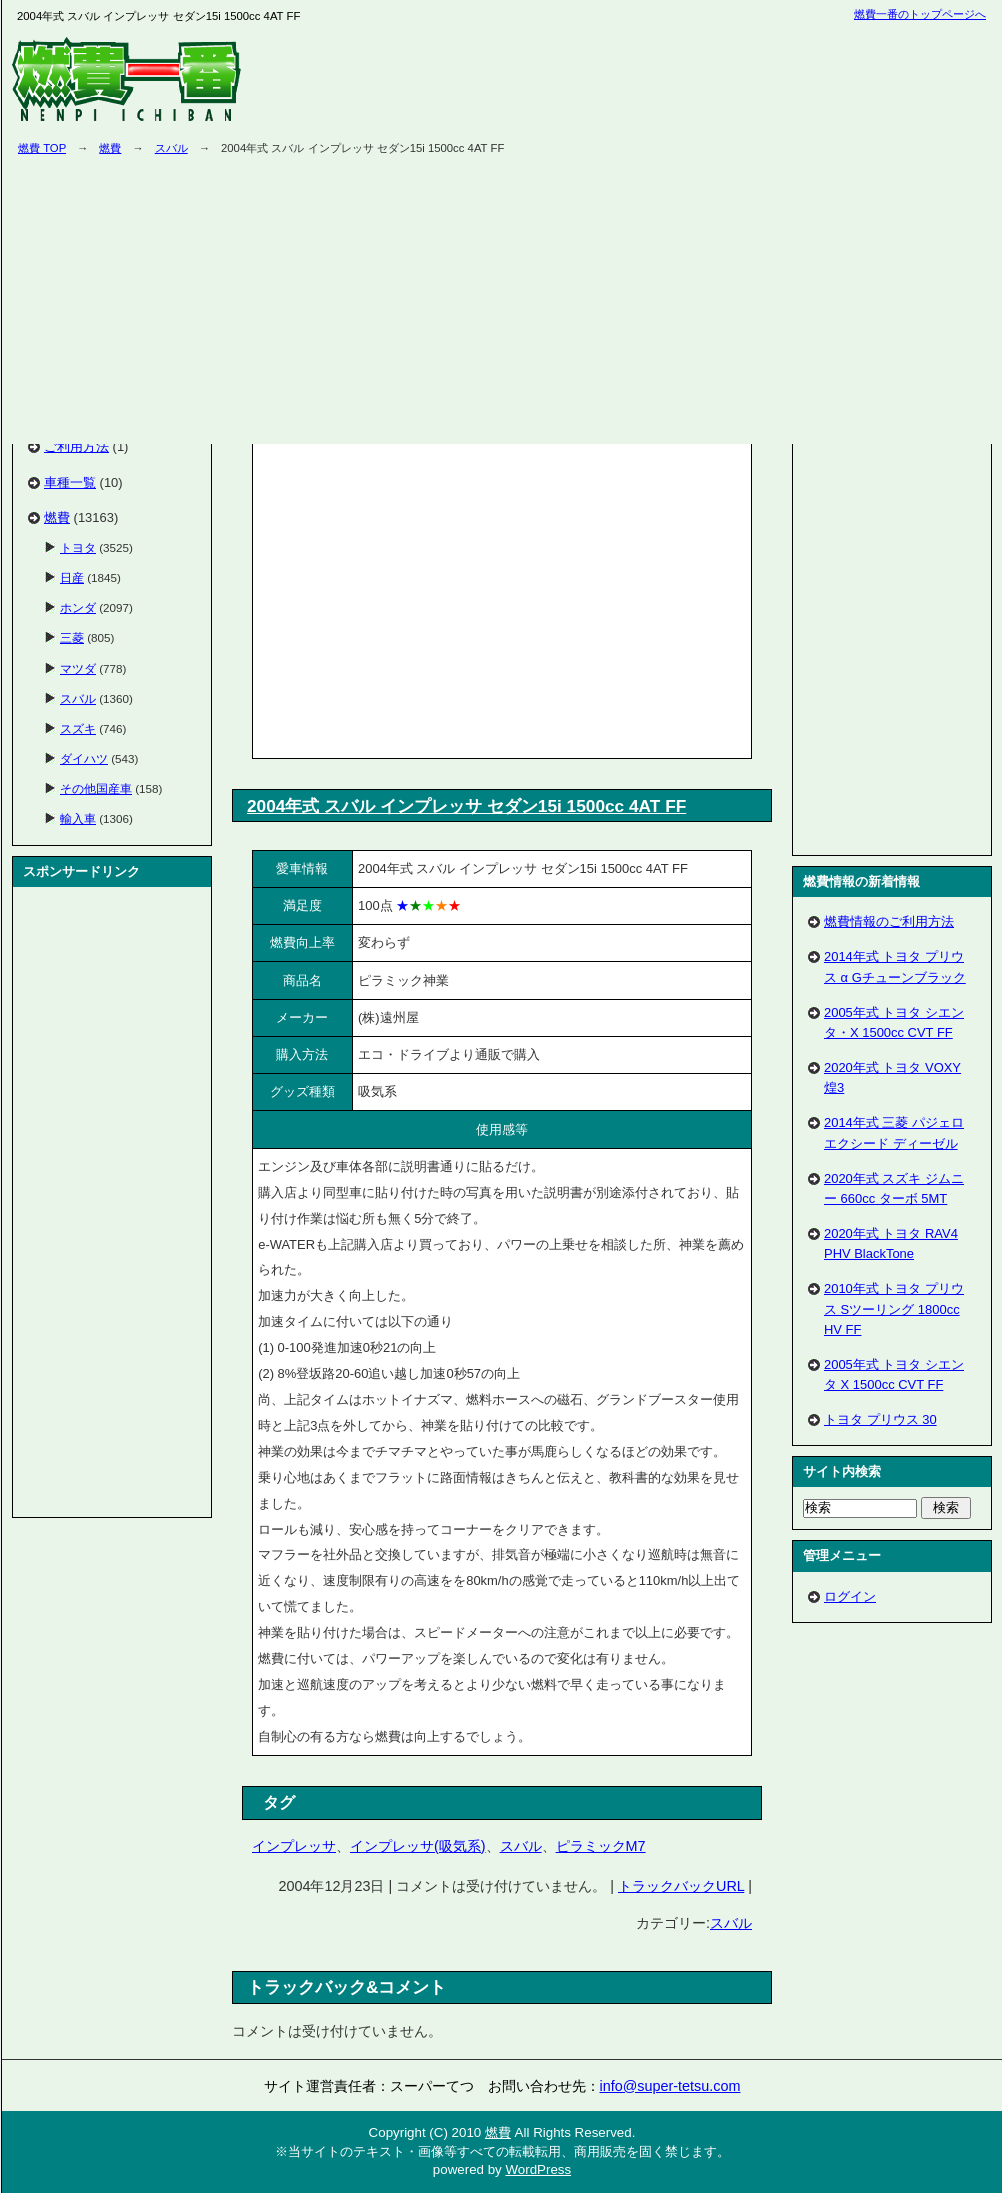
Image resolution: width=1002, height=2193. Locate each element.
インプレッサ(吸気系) (418, 1846)
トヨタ (78, 547)
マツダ (78, 668)
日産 (72, 577)
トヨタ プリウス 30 (880, 1419)
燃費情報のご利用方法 (889, 921)
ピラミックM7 (601, 1846)
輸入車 (78, 818)
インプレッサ (294, 1846)
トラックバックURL (681, 1886)
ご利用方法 (76, 446)
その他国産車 (96, 788)
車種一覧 (70, 482)
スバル (171, 148)
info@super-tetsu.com (670, 2086)
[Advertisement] (426, 597)
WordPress (538, 2169)
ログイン (850, 1596)
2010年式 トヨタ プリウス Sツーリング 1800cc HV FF (894, 1308)
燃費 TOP (42, 148)
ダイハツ (84, 758)
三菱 (72, 637)
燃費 (110, 148)
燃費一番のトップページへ (920, 14)
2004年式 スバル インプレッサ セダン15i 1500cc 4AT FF (466, 806)
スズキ (78, 728)
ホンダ (78, 607)
